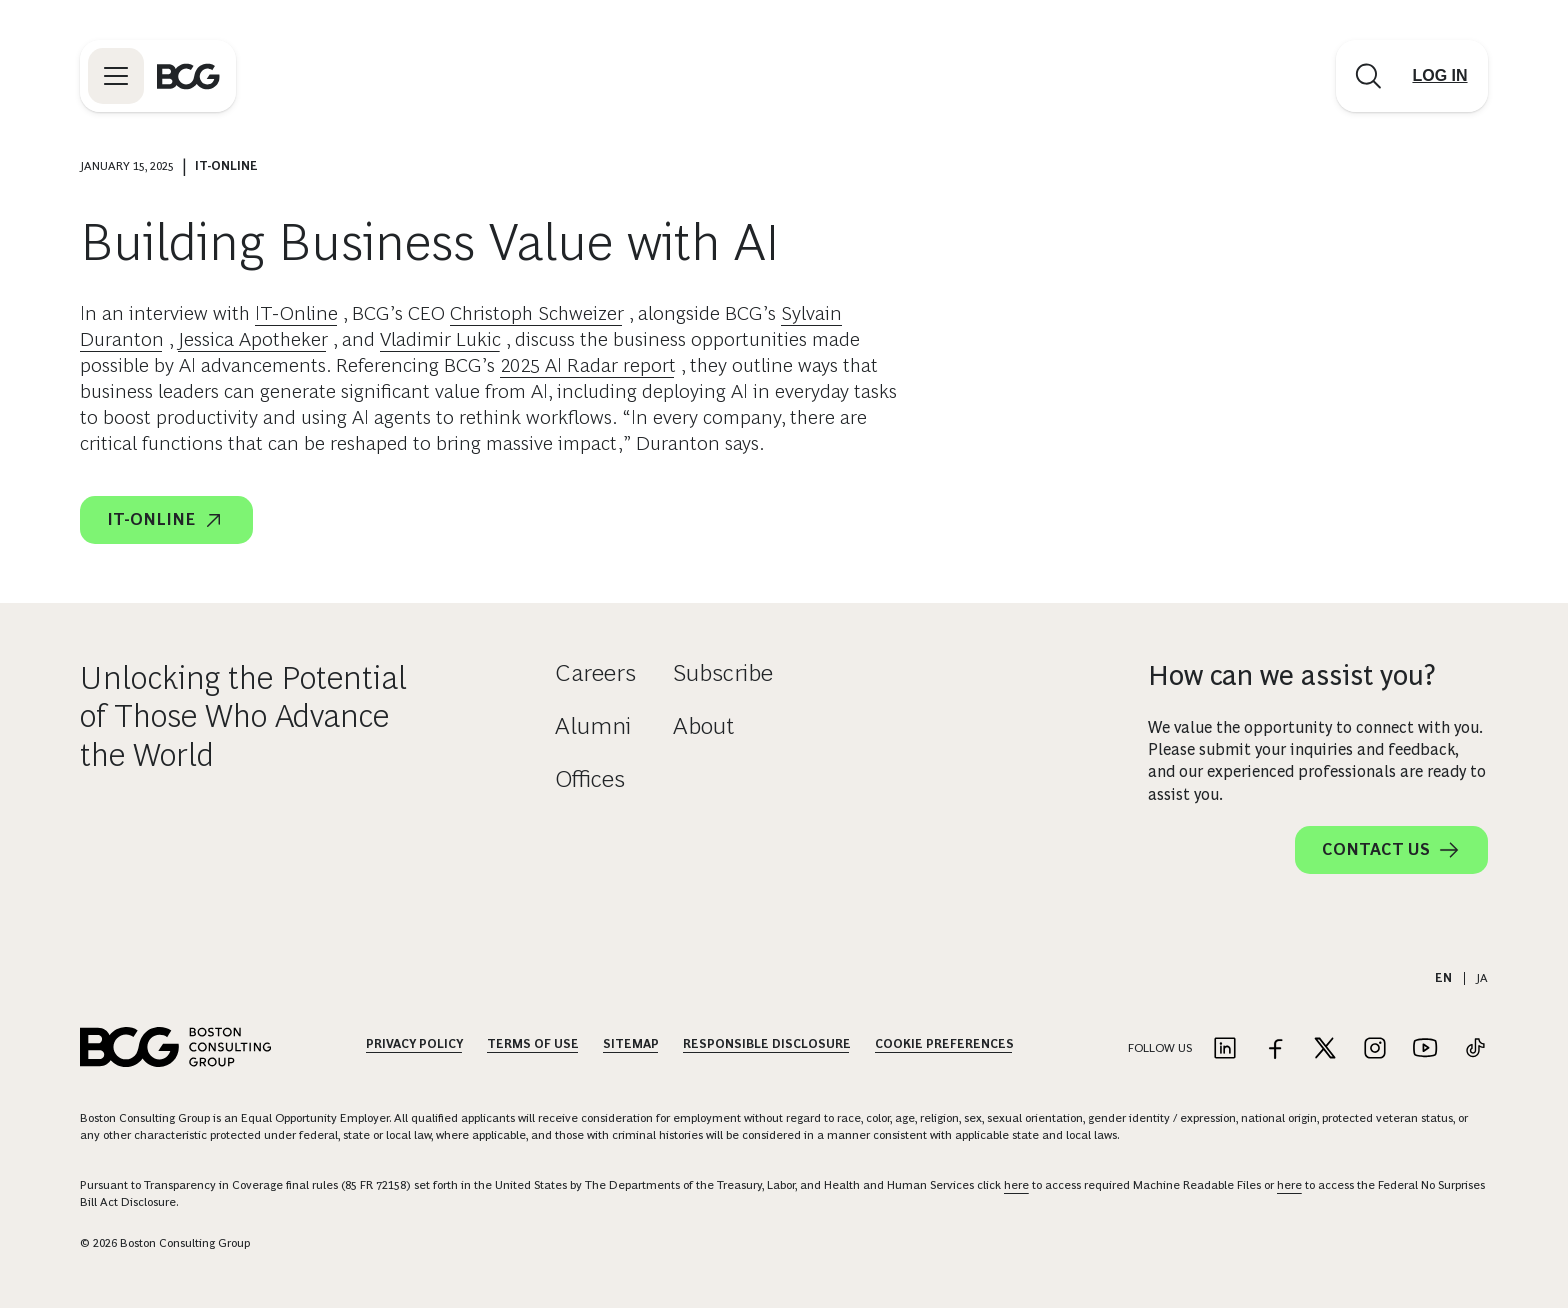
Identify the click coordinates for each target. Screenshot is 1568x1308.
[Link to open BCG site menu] (116, 76)
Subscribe (723, 672)
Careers (595, 672)
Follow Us (1160, 1048)
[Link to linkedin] (1225, 1049)
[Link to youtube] (1425, 1049)
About (703, 725)
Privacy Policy (414, 1044)
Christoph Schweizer (537, 313)
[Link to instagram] (1375, 1049)
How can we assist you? (1292, 675)
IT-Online (296, 313)
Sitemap (631, 1044)
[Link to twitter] (1325, 1049)
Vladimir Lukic (440, 339)
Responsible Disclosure (767, 1044)
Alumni (593, 725)
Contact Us (1391, 850)
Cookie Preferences (944, 1044)
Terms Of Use (533, 1044)
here (1016, 1185)
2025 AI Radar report (588, 365)
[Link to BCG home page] (188, 76)
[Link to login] (1440, 76)
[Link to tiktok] (1475, 1049)
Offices (590, 778)
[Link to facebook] (1275, 1049)
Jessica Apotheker (253, 339)
